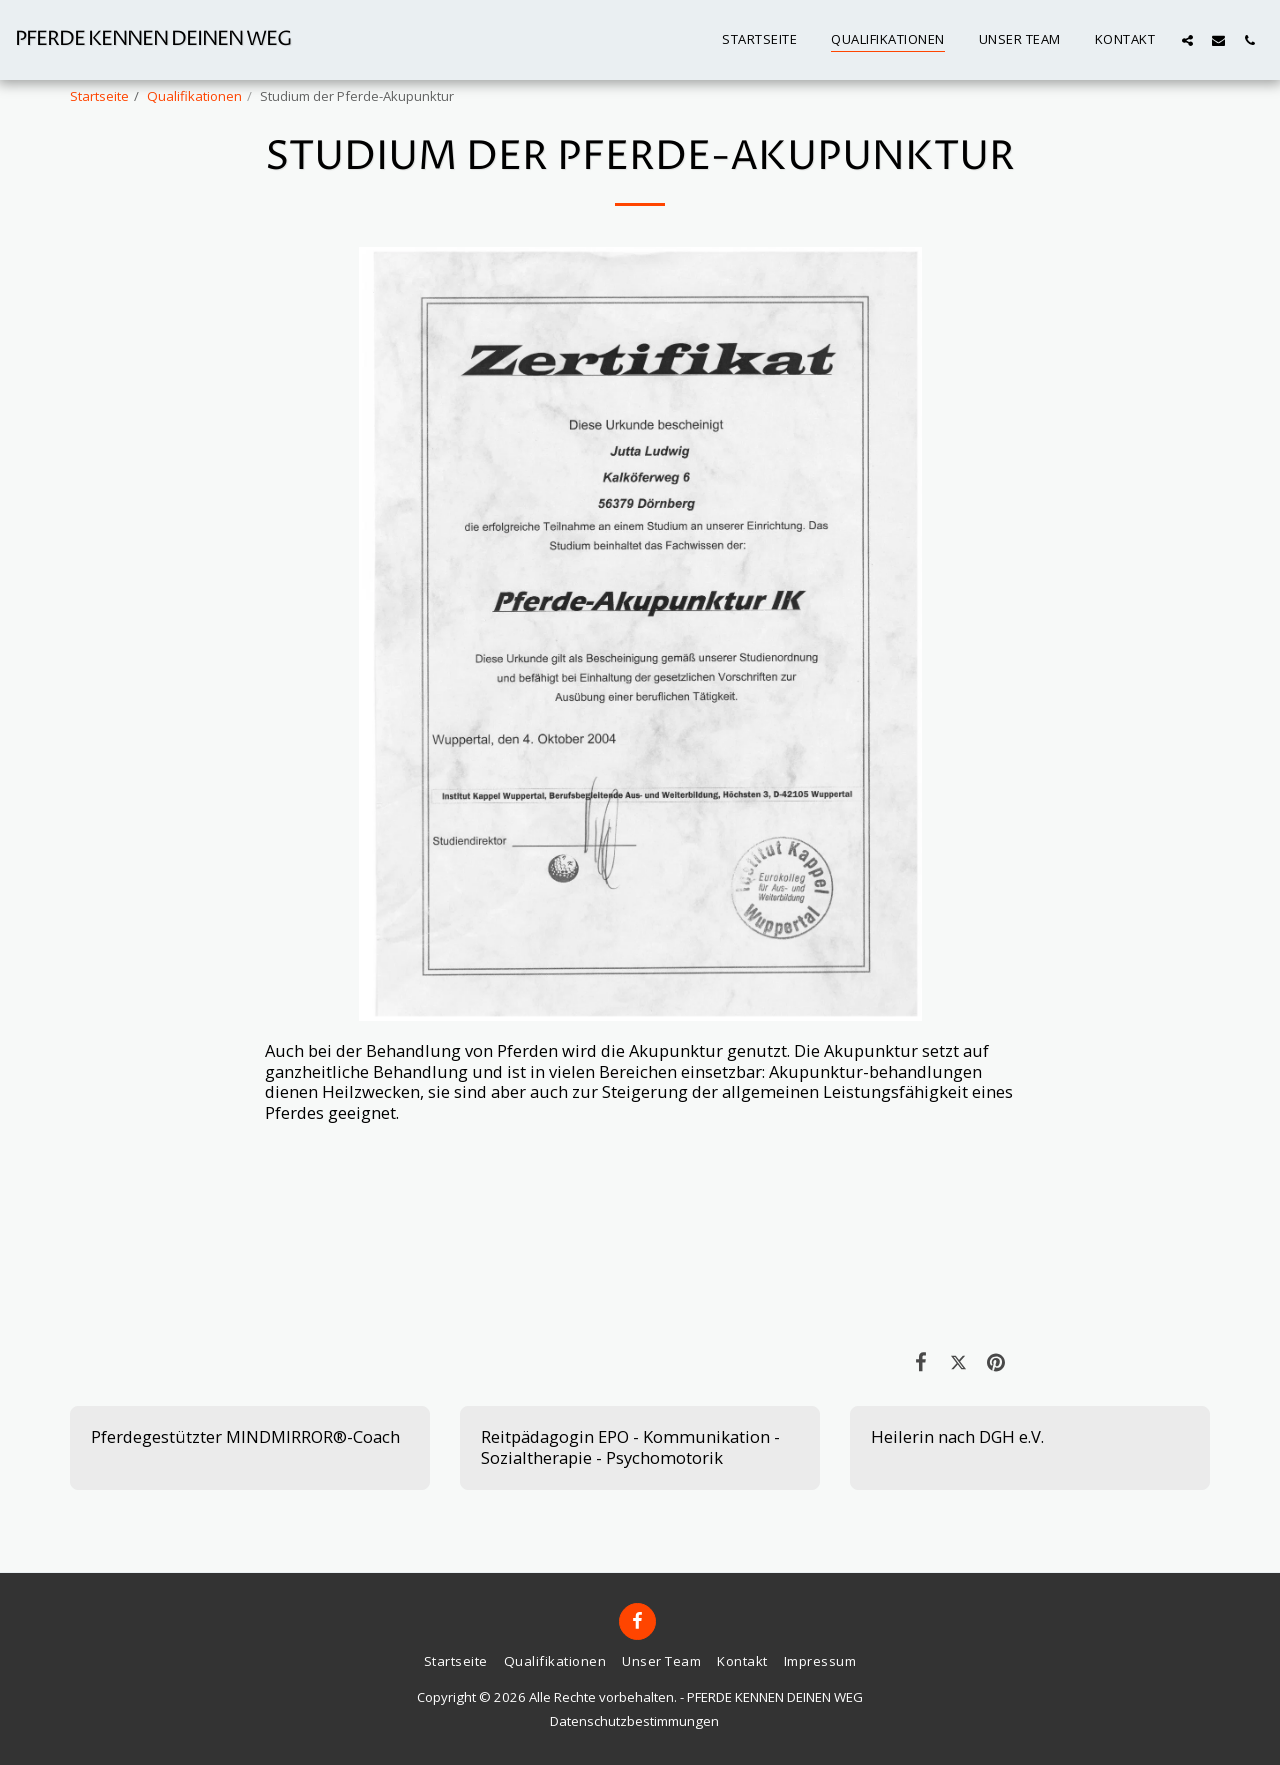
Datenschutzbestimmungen (634, 1721)
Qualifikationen (194, 96)
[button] (1187, 40)
